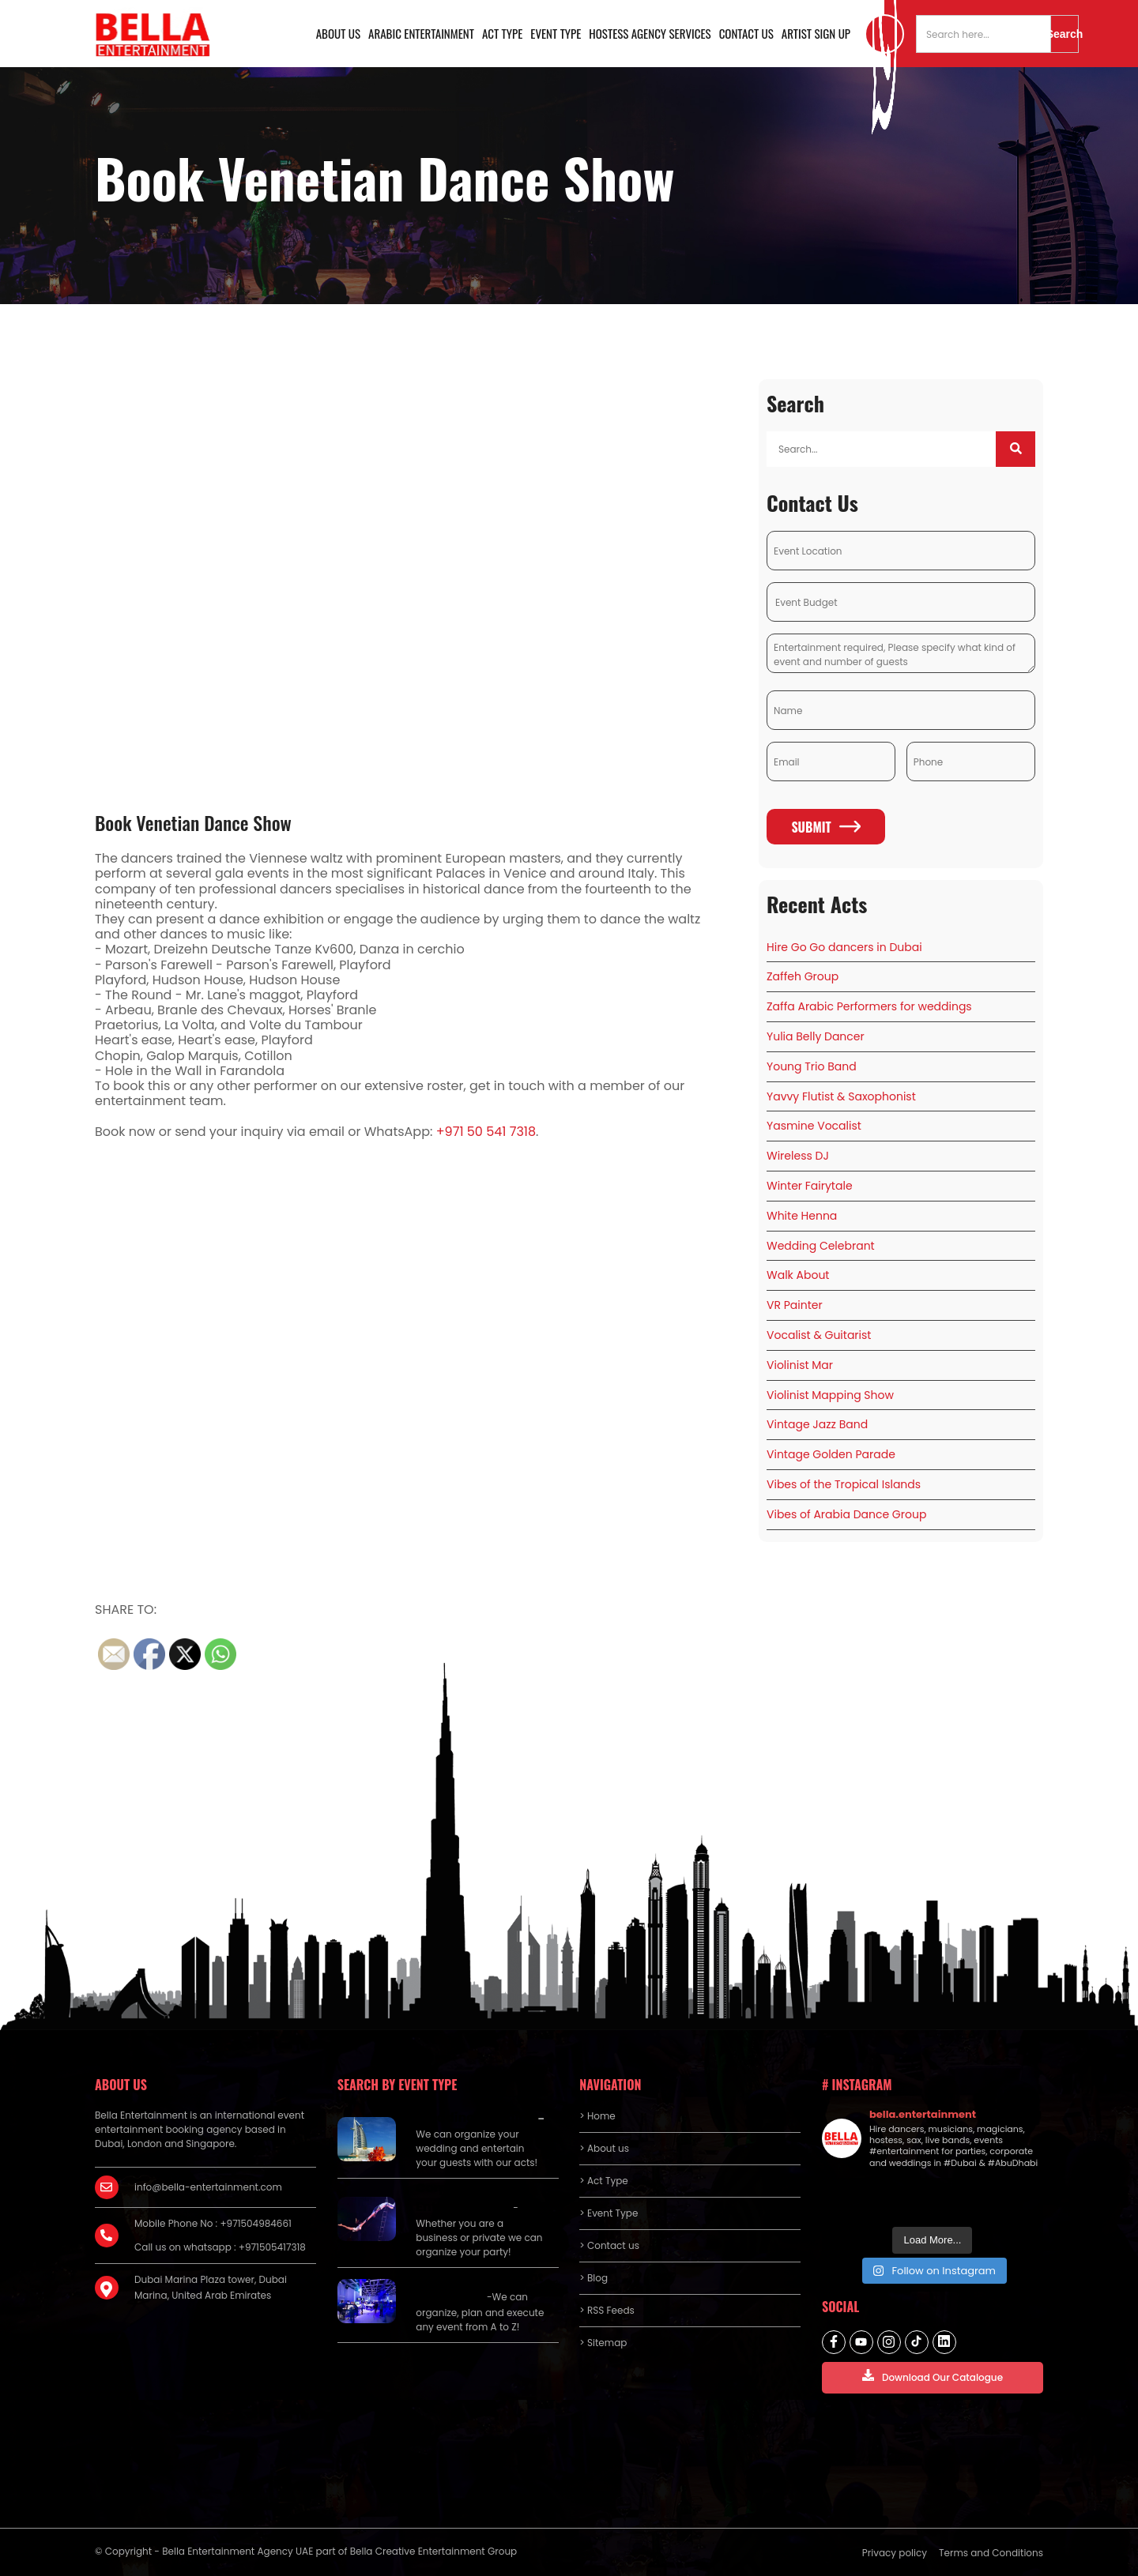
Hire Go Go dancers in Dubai (844, 947)
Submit (825, 827)
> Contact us (609, 2245)
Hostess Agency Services (649, 33)
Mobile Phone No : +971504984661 (213, 2223)
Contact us (746, 33)
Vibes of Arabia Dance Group (846, 1514)
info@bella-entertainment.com (208, 2187)
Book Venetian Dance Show (193, 822)
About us (338, 33)
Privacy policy (894, 2552)
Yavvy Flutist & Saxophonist (841, 1096)
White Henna (802, 1216)
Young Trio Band (812, 1066)
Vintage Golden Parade (831, 1454)
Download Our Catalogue (932, 2376)
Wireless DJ (798, 1156)
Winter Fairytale (810, 1186)
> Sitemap (603, 2342)
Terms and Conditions (991, 2552)
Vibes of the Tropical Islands (844, 1484)
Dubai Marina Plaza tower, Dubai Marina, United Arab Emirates (210, 2287)
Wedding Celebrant (821, 1246)
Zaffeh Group (802, 976)
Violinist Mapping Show (830, 1395)
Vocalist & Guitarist (819, 1335)
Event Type (555, 33)
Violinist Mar (800, 1365)
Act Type (502, 33)
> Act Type (603, 2180)
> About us (604, 2148)
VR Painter (795, 1305)
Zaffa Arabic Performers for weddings (869, 1006)
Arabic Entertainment (421, 33)
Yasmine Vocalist (814, 1126)
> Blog (593, 2278)
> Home (597, 2116)
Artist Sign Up (816, 33)
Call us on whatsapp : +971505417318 (220, 2247)
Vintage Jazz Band (817, 1424)
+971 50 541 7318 (486, 1132)
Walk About (798, 1275)
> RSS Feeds (607, 2310)
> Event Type (608, 2213)
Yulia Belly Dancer (816, 1036)
